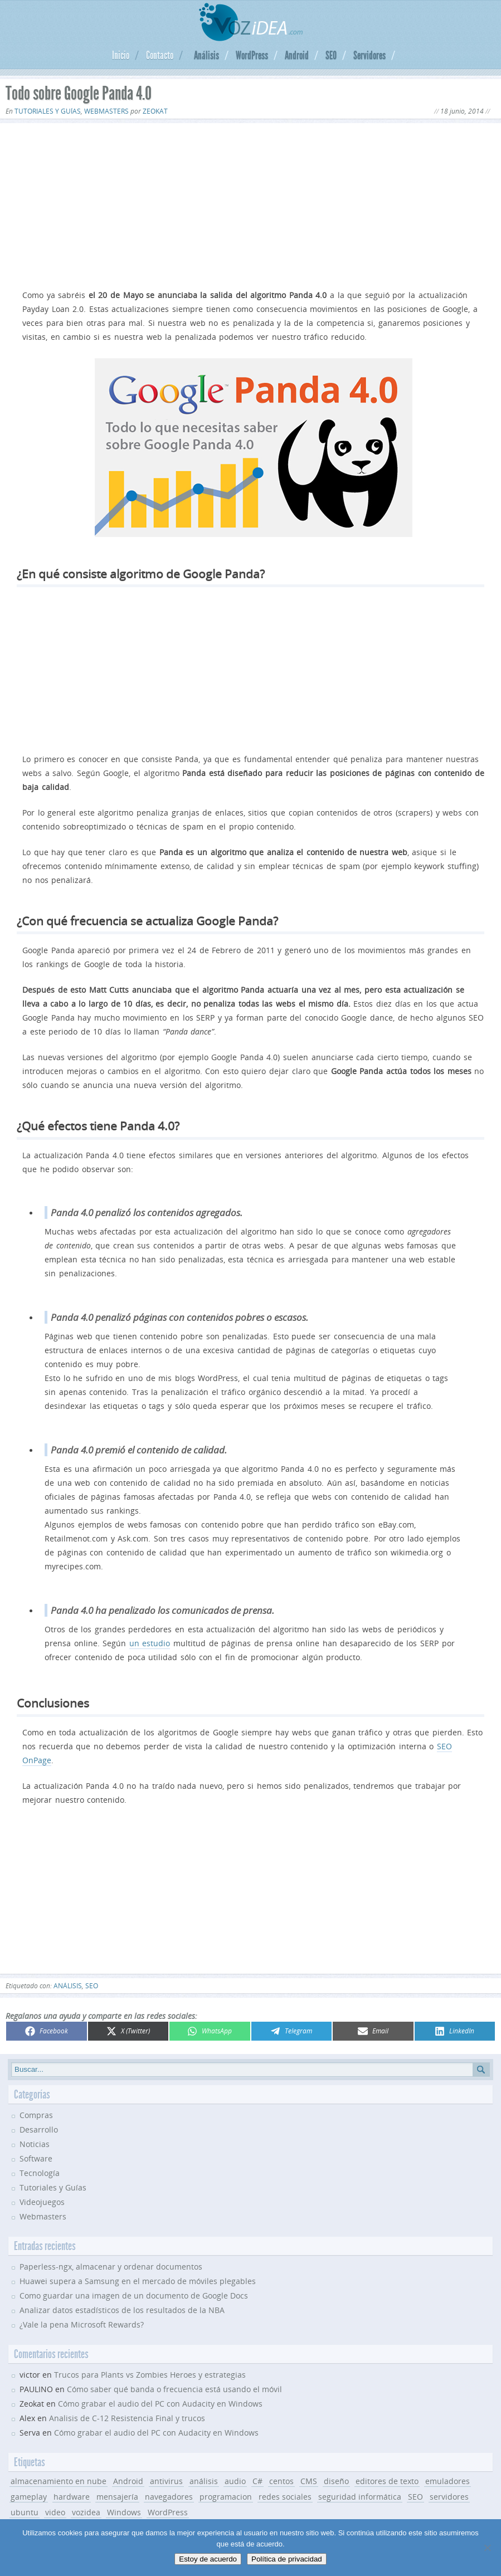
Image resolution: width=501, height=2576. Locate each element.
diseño (336, 2481)
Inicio (120, 55)
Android (297, 55)
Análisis (206, 55)
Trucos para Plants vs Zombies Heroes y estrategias (150, 2374)
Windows (124, 2512)
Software (36, 2158)
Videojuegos (42, 2202)
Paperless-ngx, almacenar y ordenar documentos (111, 2266)
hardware (71, 2496)
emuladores (447, 2481)
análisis (67, 1985)
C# (257, 2481)
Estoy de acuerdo (208, 2559)
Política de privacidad (286, 2559)
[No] (487, 2547)
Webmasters (106, 111)
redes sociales (285, 2496)
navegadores (169, 2496)
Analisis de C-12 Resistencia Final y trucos (127, 2418)
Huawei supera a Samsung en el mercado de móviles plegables (138, 2281)
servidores (449, 2496)
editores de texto (387, 2481)
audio (235, 2481)
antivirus (166, 2481)
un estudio (150, 1643)
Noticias (35, 2144)
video (55, 2512)
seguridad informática (359, 2496)
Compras (36, 2115)
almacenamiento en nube (58, 2481)
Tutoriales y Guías (47, 111)
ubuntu (24, 2512)
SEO (331, 55)
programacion (226, 2496)
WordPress (252, 55)
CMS (308, 2481)
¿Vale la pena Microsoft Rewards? (82, 2324)
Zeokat (155, 111)
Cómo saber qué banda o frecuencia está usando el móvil (174, 2389)
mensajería (117, 2496)
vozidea (86, 2512)
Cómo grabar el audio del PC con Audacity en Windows (160, 2403)
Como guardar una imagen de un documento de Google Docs (134, 2295)
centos (281, 2481)
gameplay (29, 2496)
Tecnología (40, 2173)
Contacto (159, 55)
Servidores (369, 55)
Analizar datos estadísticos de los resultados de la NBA (122, 2310)
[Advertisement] (250, 204)
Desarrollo (39, 2129)
